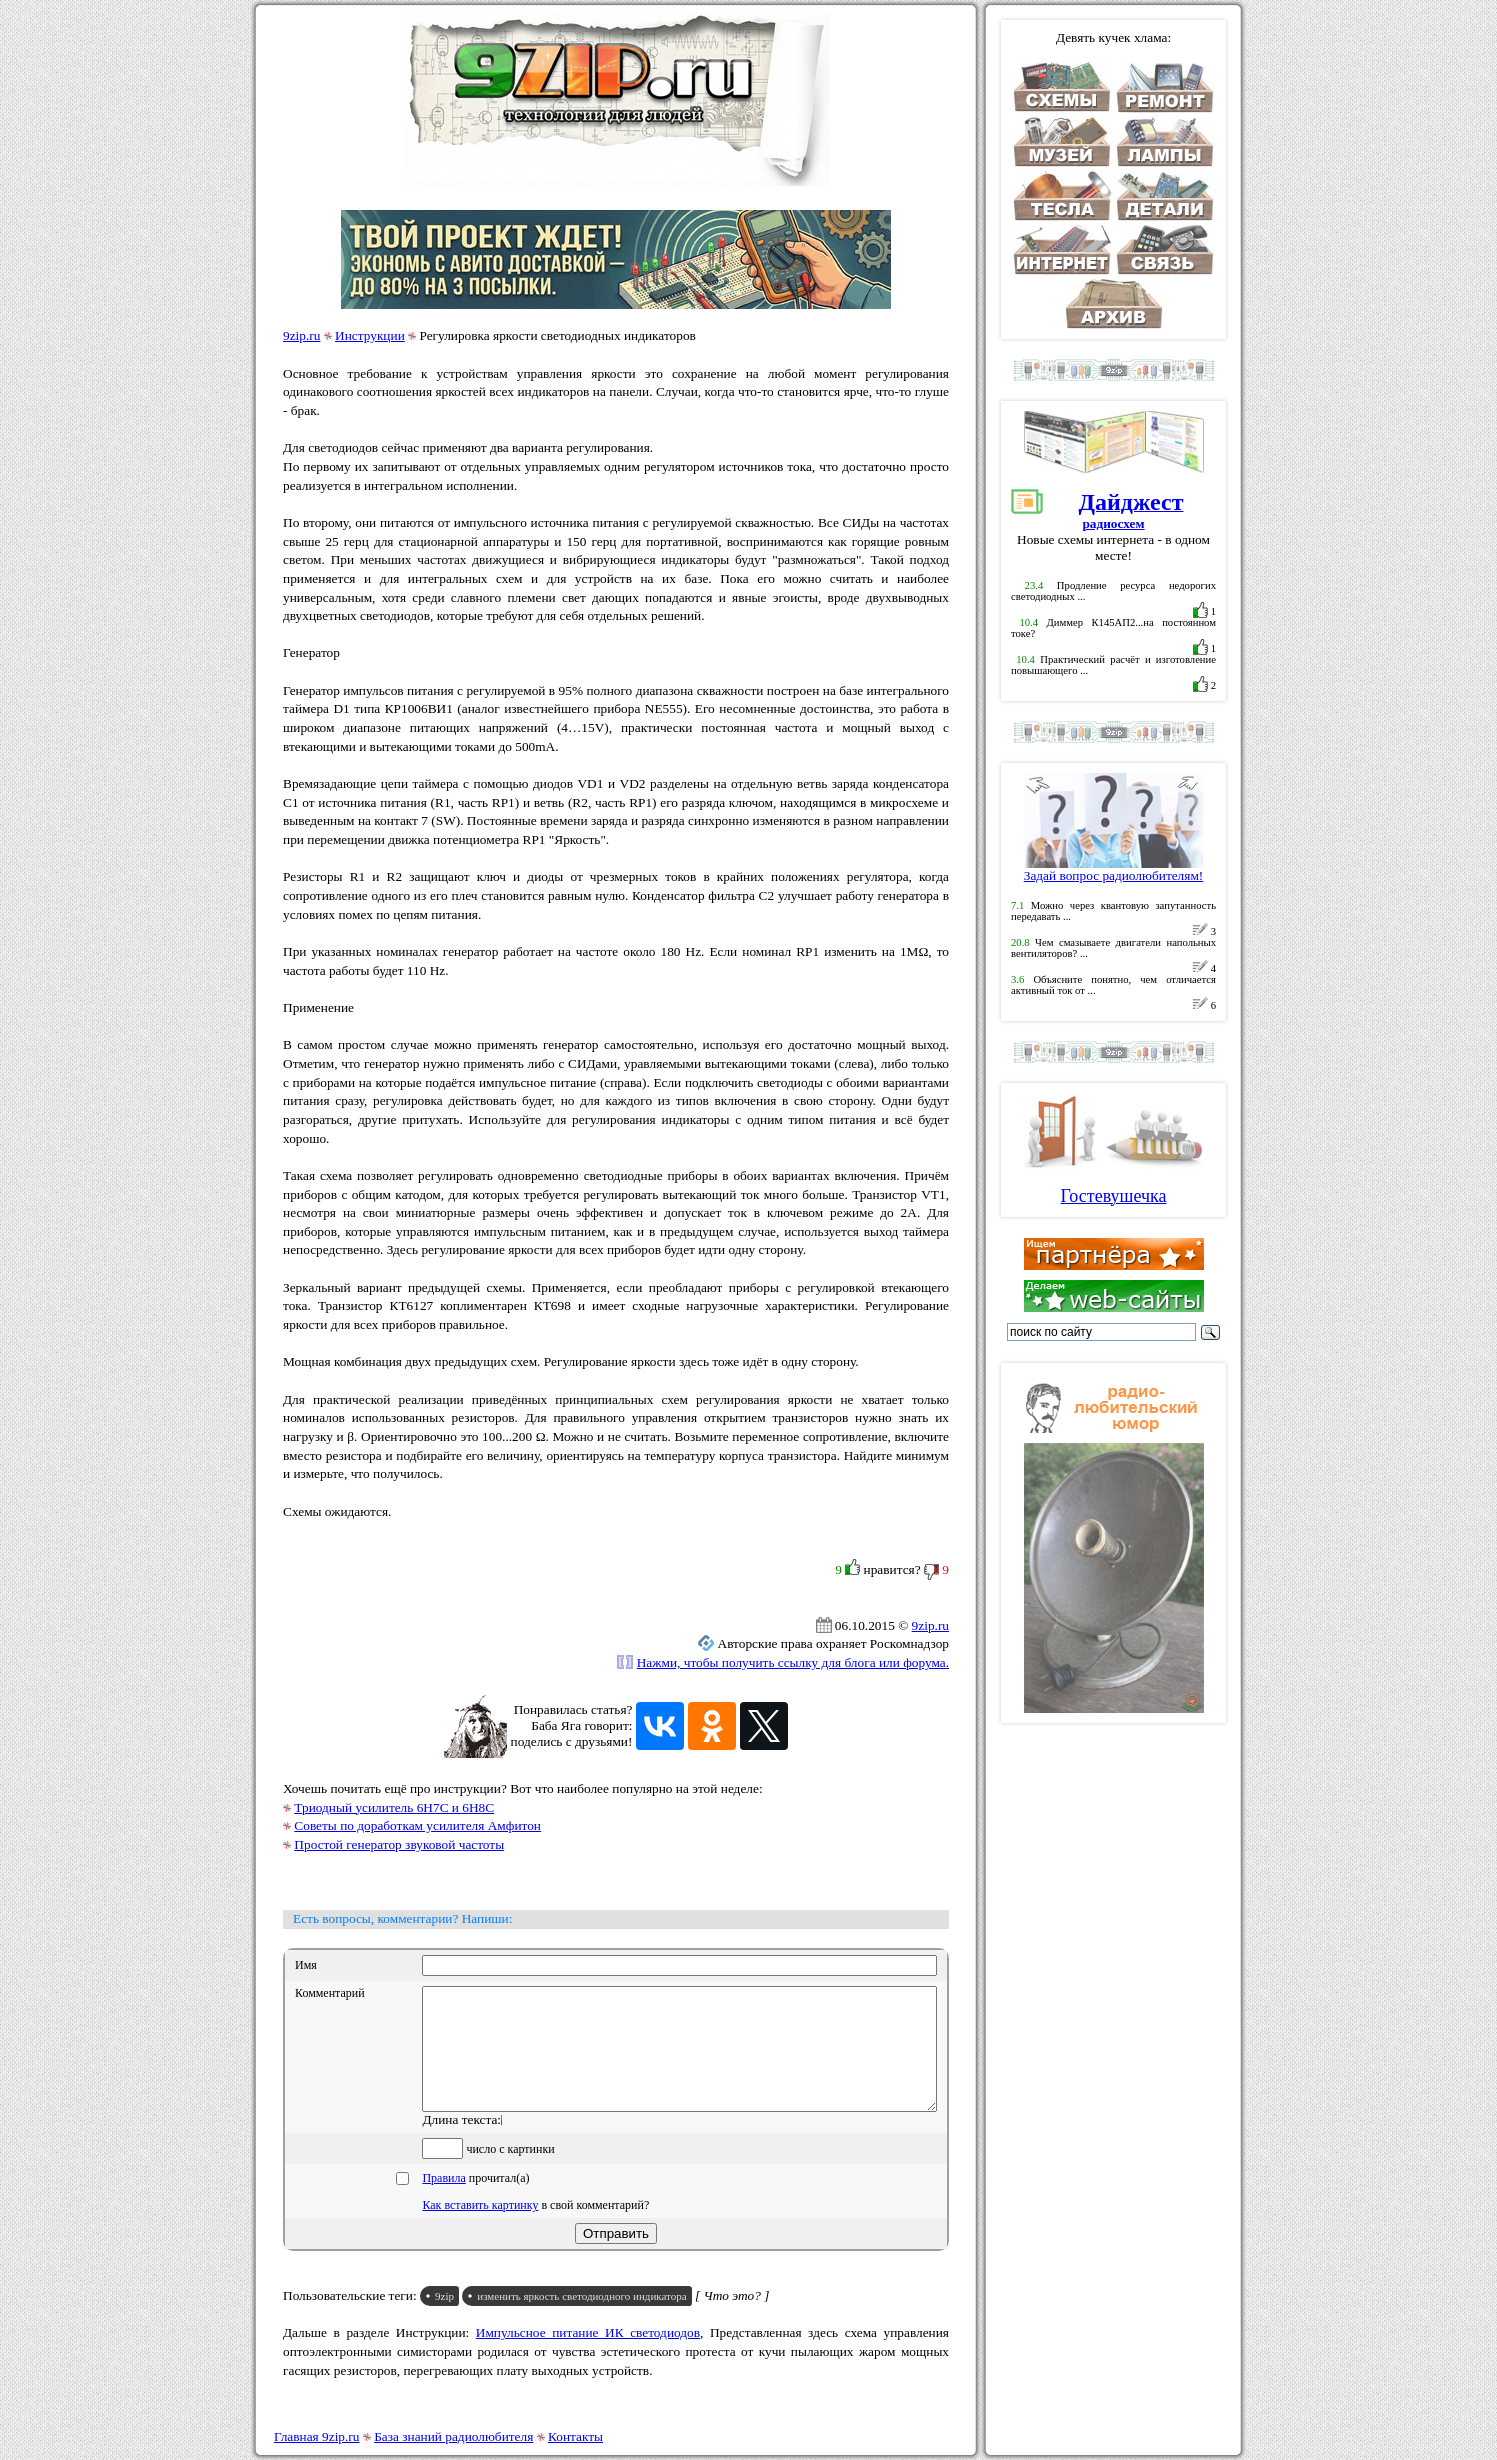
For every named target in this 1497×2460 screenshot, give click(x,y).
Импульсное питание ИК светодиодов (588, 2356)
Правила (443, 2202)
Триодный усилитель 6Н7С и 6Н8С (394, 1807)
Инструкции (370, 335)
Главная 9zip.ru (316, 2436)
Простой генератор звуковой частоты (399, 1844)
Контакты (575, 2436)
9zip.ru (301, 335)
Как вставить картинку (480, 2229)
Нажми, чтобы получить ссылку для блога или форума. (793, 1662)
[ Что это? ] (732, 2319)
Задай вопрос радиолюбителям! (1114, 869)
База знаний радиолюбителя (453, 2436)
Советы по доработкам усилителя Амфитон (417, 1825)
